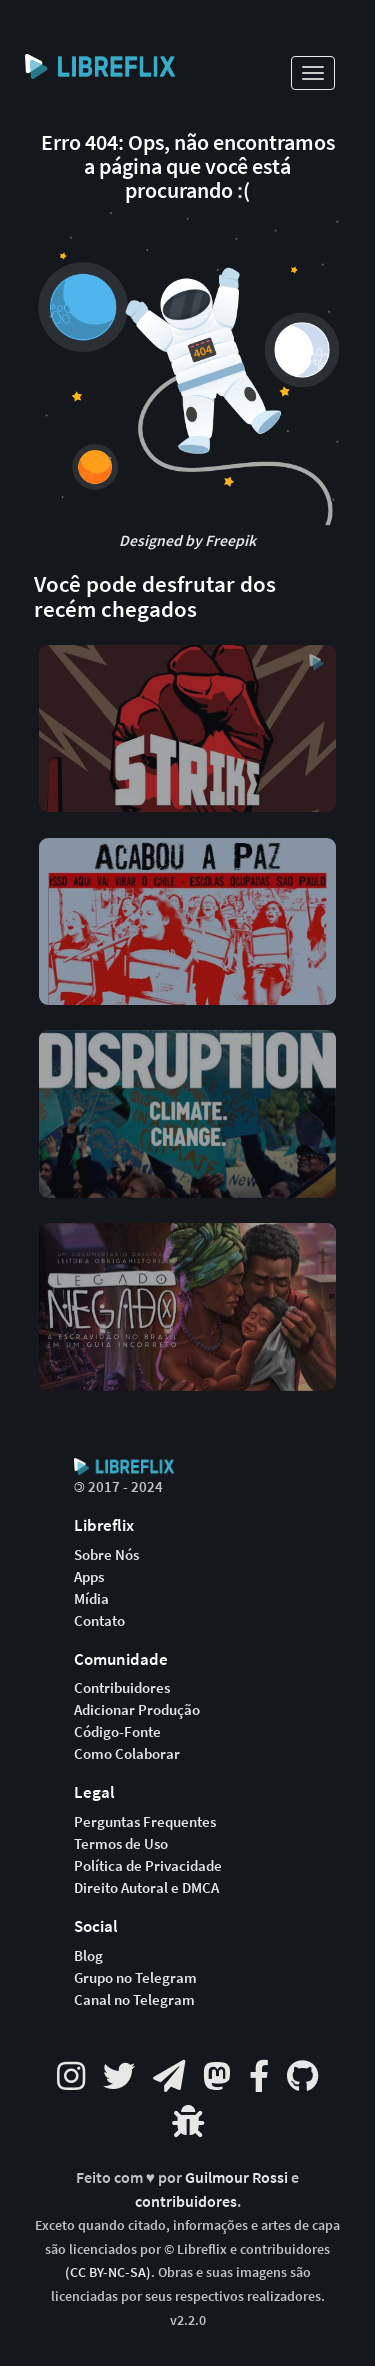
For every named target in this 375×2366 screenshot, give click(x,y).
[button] (188, 727)
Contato (99, 1621)
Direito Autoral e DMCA (146, 1888)
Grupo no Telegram (135, 1978)
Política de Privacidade (148, 1866)
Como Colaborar (127, 1754)
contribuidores (186, 2201)
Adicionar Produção (137, 1710)
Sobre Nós (106, 1555)
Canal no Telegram (134, 2000)
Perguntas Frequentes (145, 1822)
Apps (89, 1577)
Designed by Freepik (187, 540)
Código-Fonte (117, 1732)
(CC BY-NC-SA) (108, 2272)
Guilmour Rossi (238, 2177)
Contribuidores (122, 1688)
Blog (88, 1956)
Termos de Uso (121, 1844)
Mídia (91, 1599)
